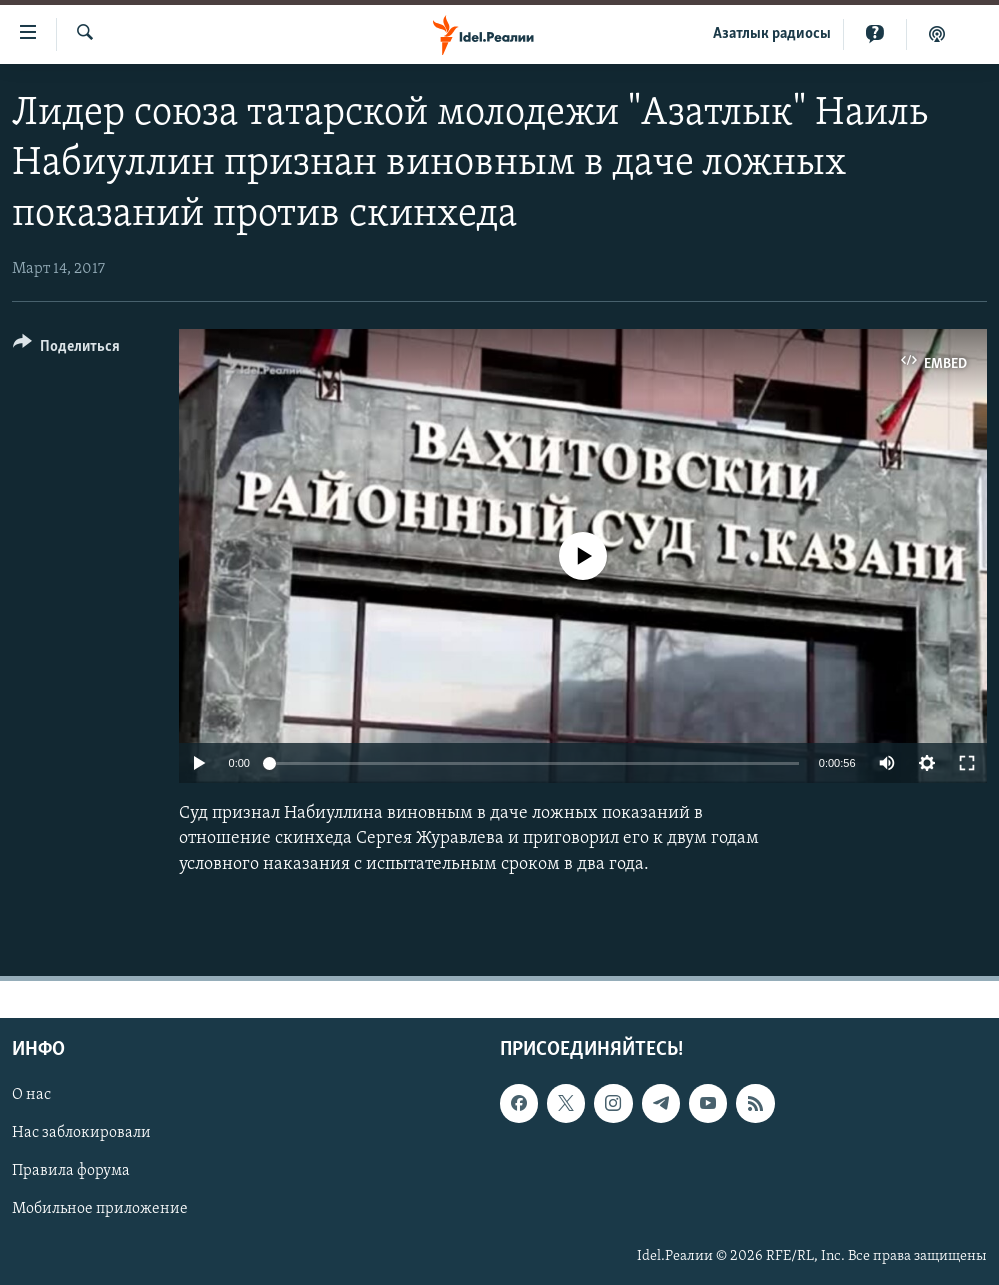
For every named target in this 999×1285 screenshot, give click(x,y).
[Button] (66, 349)
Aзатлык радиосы (772, 34)
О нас (31, 1095)
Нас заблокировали (81, 1133)
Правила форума (71, 1171)
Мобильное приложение (100, 1209)
